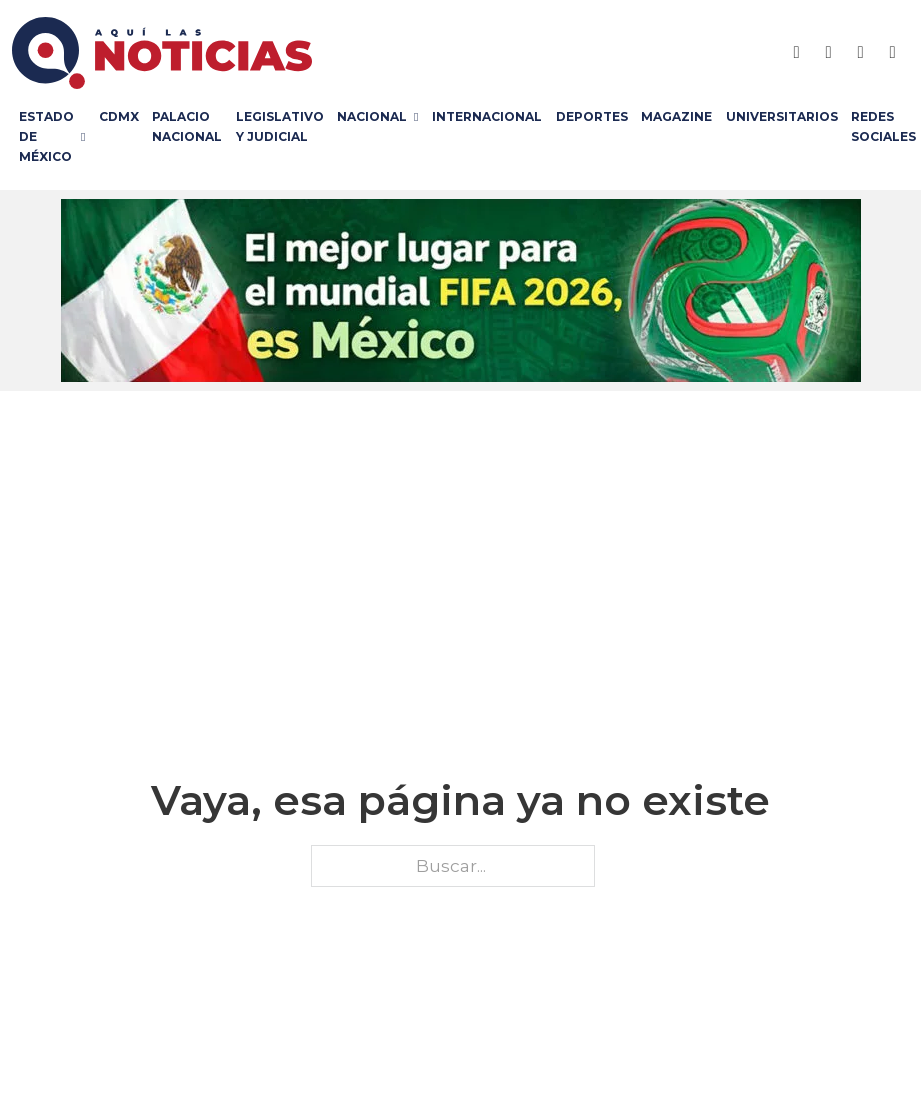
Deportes (592, 116)
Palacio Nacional (187, 126)
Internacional (487, 116)
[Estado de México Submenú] (86, 137)
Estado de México (46, 137)
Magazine (676, 116)
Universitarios (782, 116)
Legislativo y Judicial (280, 126)
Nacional (372, 116)
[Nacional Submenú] (419, 117)
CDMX (119, 116)
